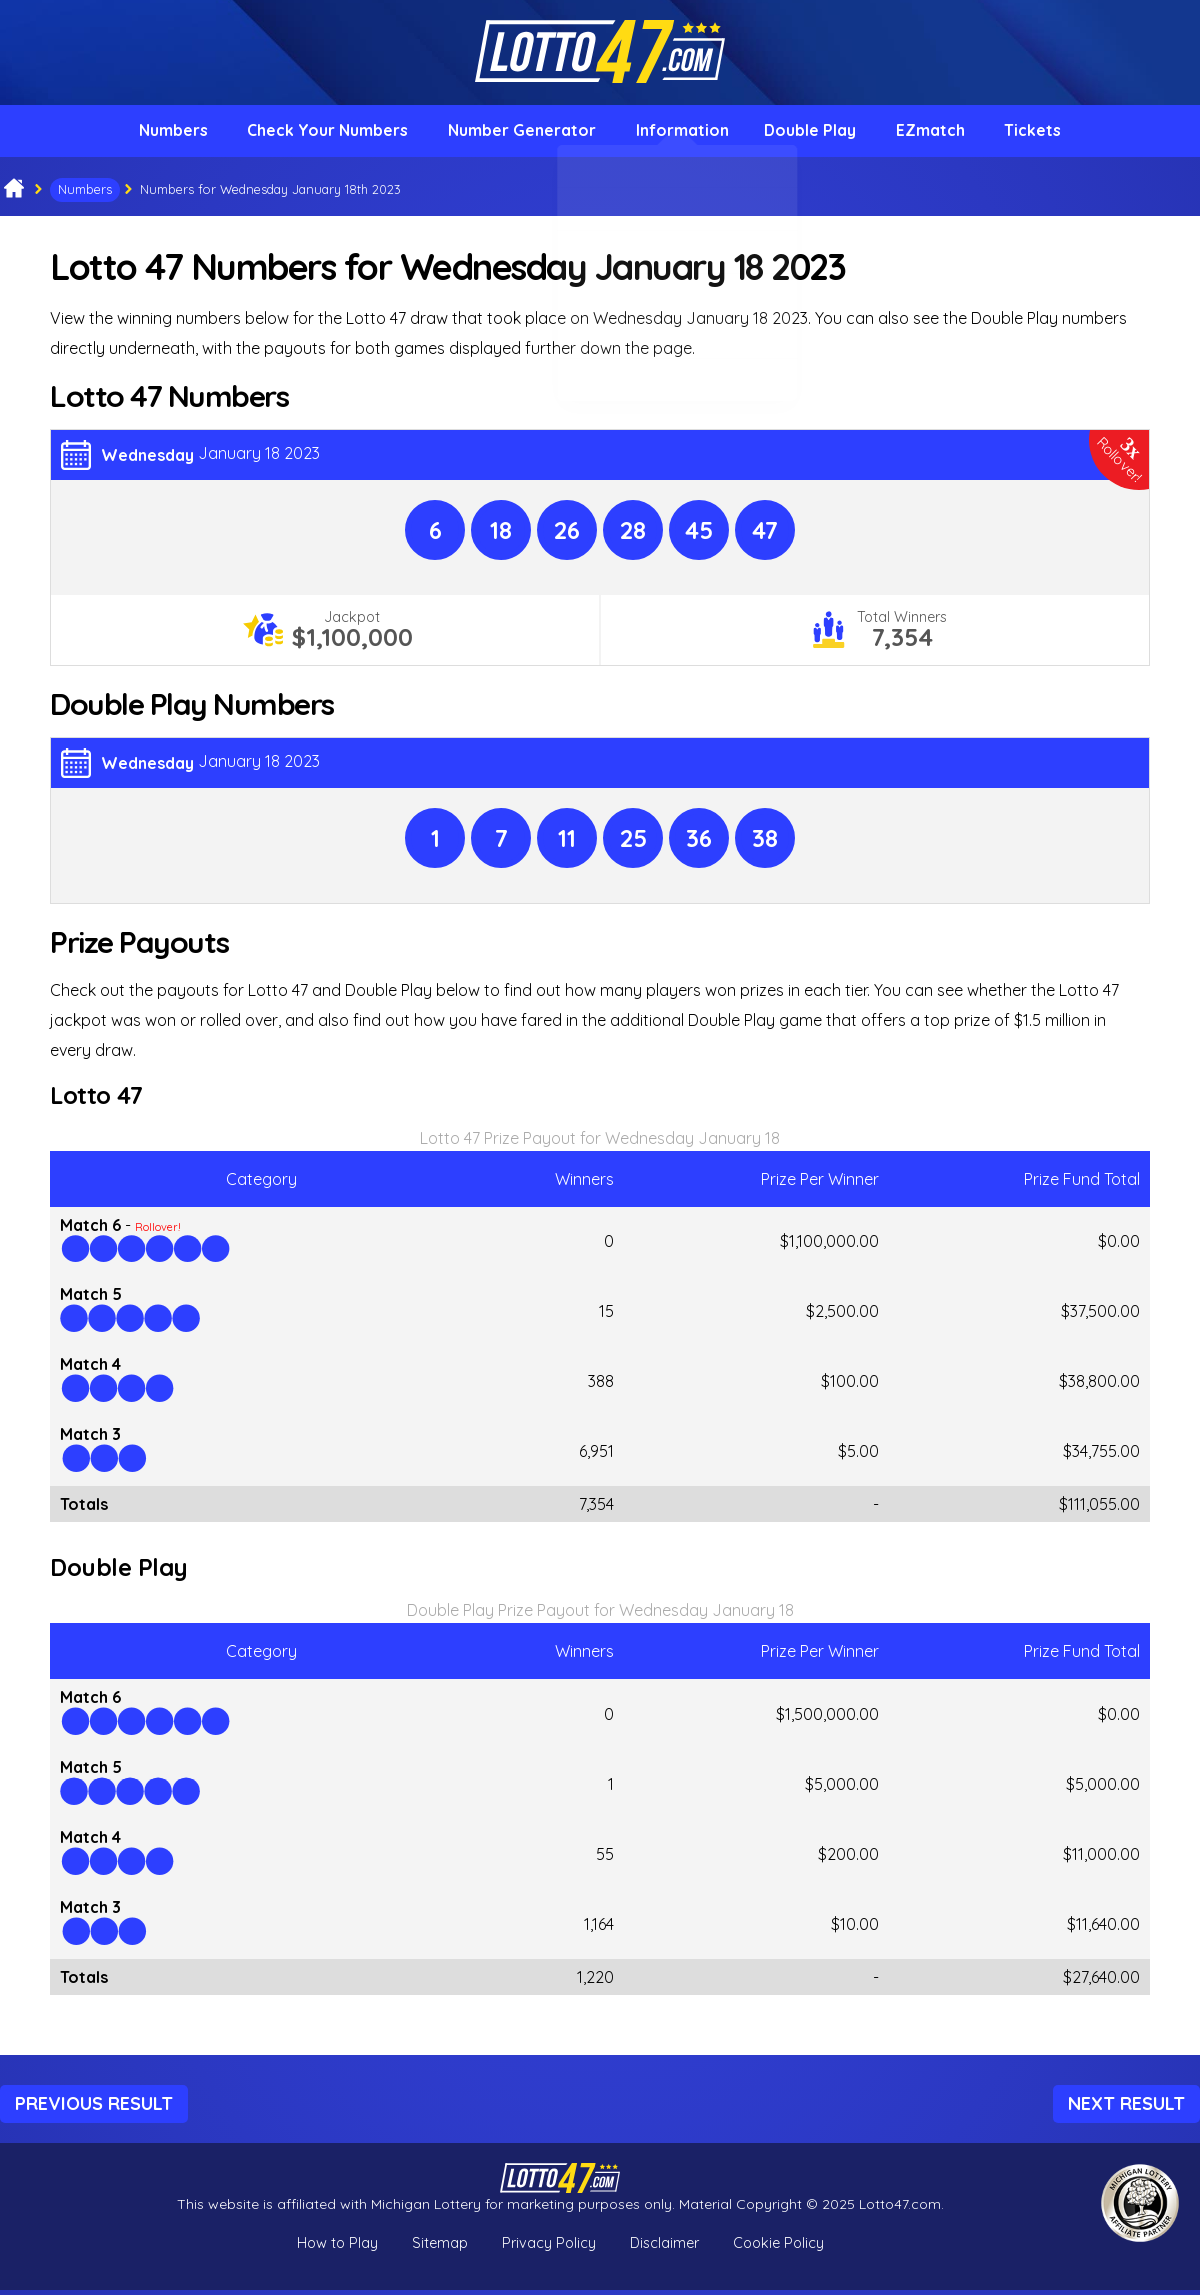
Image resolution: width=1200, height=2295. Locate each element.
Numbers (159, 133)
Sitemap (440, 2248)
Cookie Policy (778, 2248)
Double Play (814, 133)
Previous (94, 2107)
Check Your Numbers (318, 133)
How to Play (337, 2248)
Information (681, 133)
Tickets (1046, 133)
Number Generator (517, 133)
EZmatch (939, 133)
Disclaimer (664, 2248)
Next (1126, 2107)
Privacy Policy (549, 2248)
